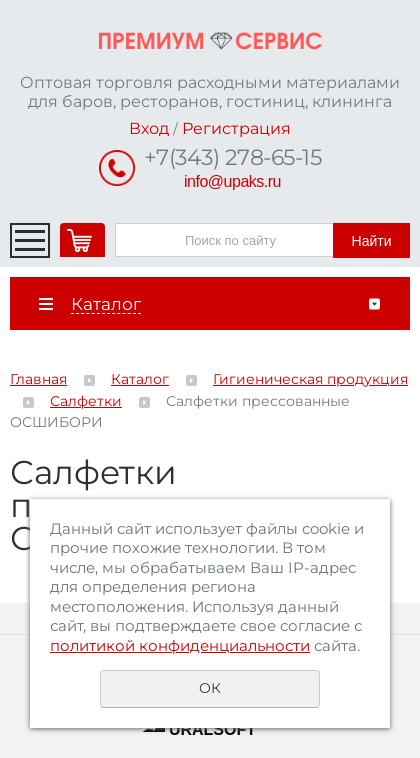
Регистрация (236, 128)
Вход (149, 128)
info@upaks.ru (232, 181)
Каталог (140, 379)
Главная (38, 379)
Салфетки (86, 401)
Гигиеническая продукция (310, 379)
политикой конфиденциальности (180, 645)
